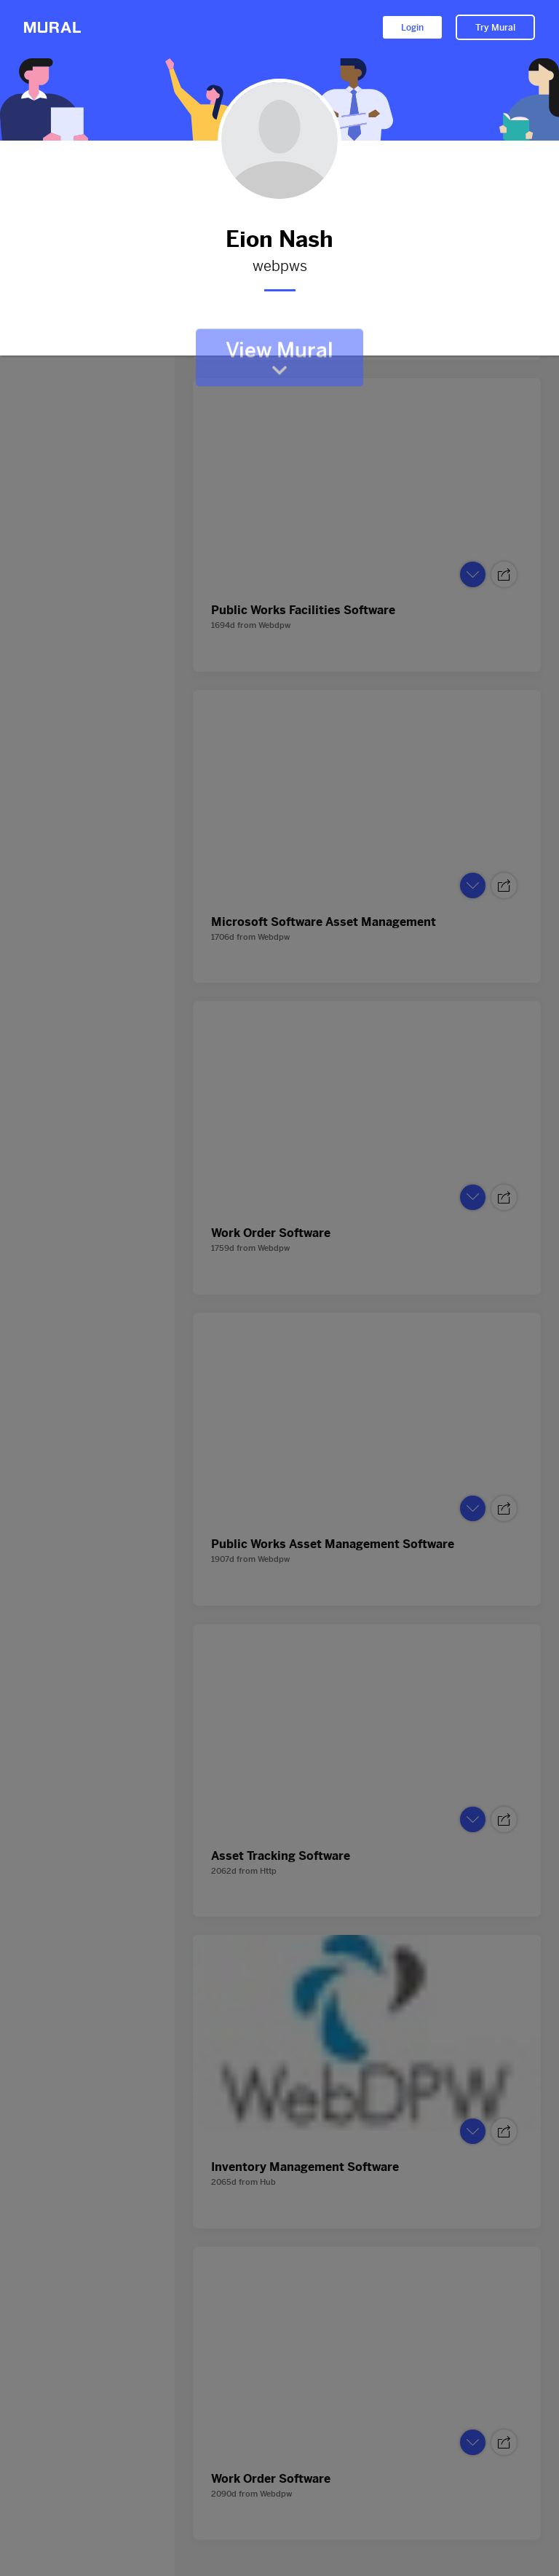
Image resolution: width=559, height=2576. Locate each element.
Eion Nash (279, 239)
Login (412, 28)
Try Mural (495, 28)
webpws (279, 266)
